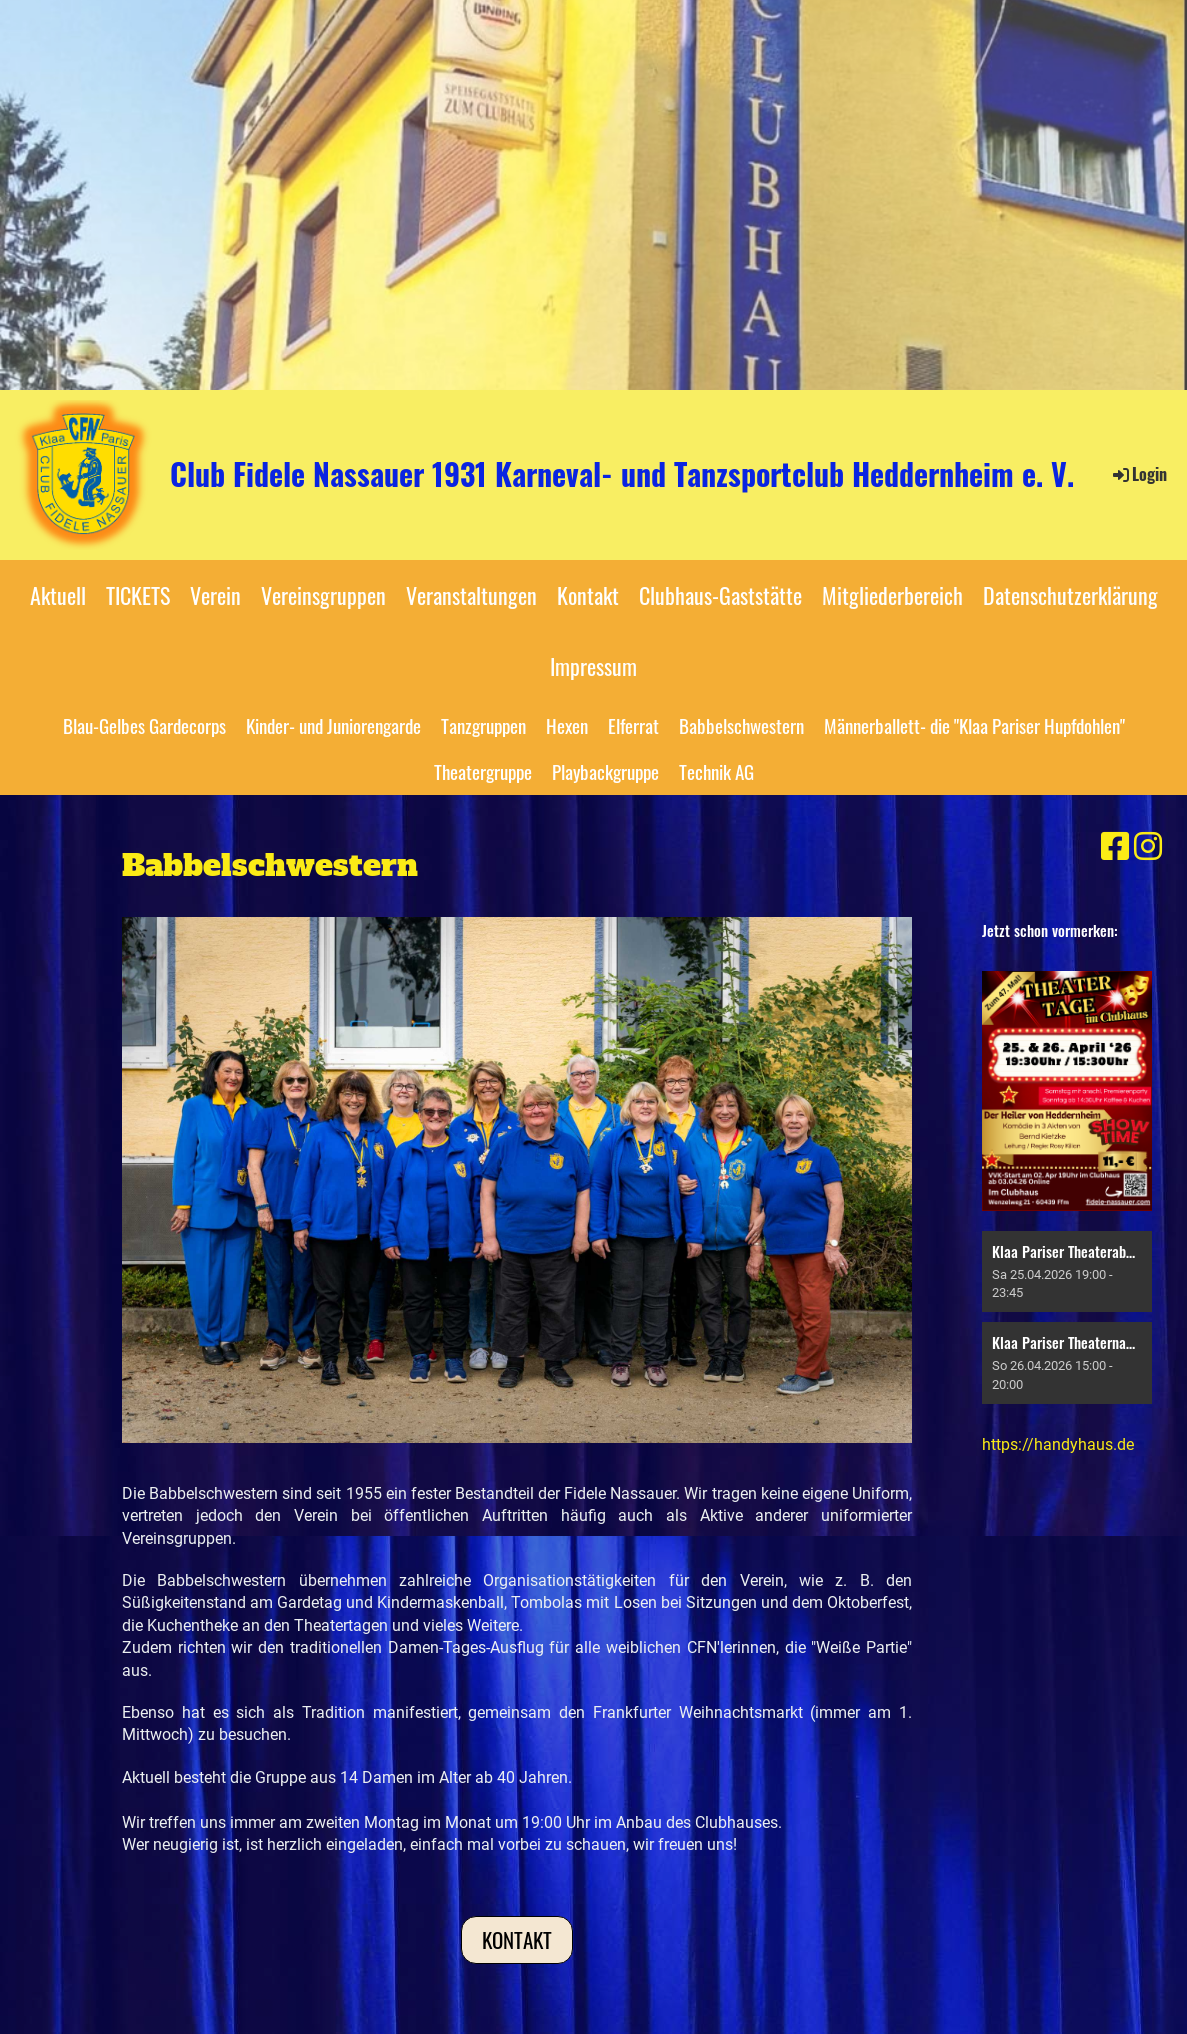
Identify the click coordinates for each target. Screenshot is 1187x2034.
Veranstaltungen (471, 595)
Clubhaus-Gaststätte (720, 595)
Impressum (593, 666)
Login (1138, 474)
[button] (1067, 1271)
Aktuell (58, 595)
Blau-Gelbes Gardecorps (144, 725)
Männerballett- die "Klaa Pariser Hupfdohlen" (974, 725)
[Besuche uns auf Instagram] (1148, 847)
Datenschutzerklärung (1070, 595)
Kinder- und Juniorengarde (333, 725)
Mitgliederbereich (892, 595)
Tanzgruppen (483, 725)
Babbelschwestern (741, 725)
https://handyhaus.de (1058, 1444)
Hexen (567, 725)
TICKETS (138, 595)
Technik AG (716, 771)
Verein (215, 595)
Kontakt (588, 595)
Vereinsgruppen (323, 595)
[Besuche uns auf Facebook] (1115, 847)
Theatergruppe (483, 771)
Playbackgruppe (605, 771)
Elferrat (633, 725)
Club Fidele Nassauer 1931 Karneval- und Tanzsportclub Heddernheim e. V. (622, 474)
